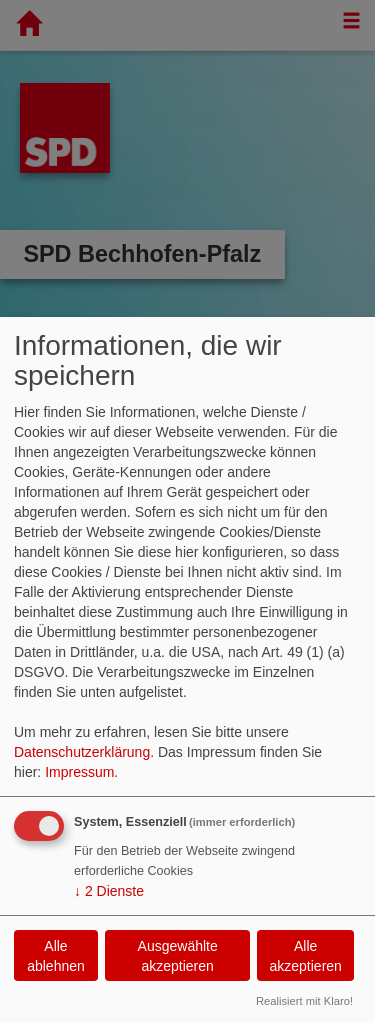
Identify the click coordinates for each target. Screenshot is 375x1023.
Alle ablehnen (56, 956)
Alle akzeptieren (305, 956)
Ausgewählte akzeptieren (178, 956)
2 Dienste (109, 891)
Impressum (79, 772)
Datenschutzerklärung (82, 752)
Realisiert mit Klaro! (304, 1001)
